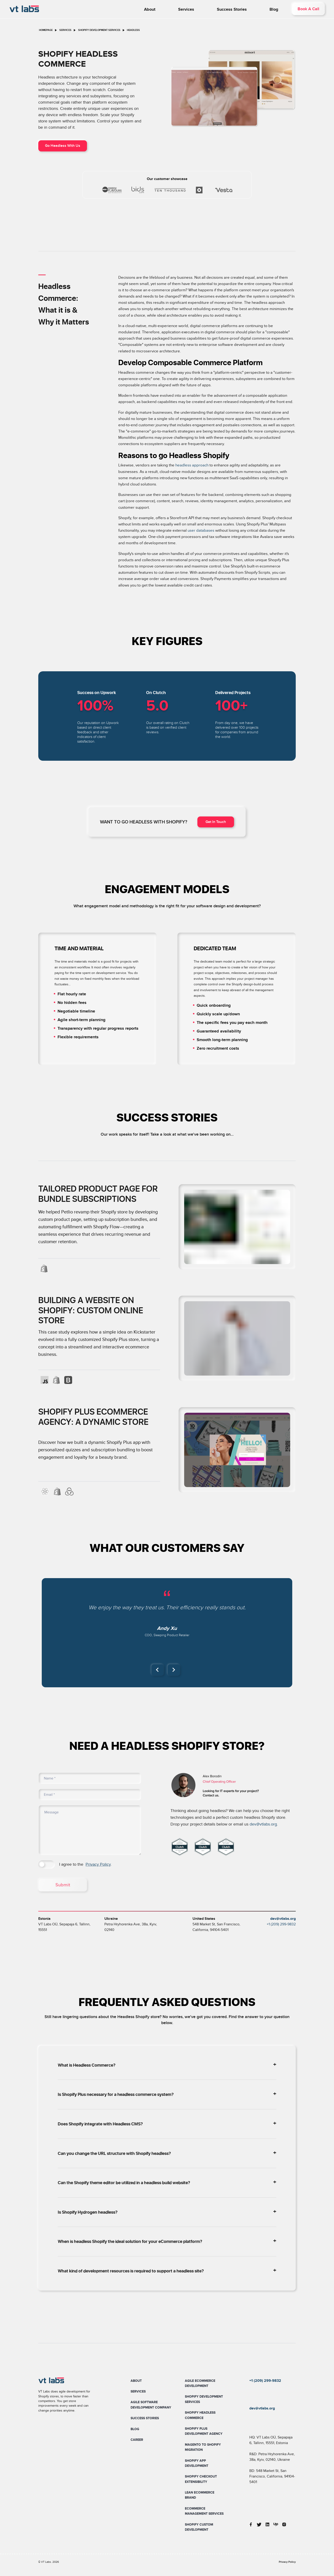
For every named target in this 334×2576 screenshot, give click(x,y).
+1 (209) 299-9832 (281, 1924)
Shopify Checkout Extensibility (201, 2479)
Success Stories (232, 9)
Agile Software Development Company (151, 2404)
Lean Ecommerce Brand (199, 2495)
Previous (157, 1670)
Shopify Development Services (204, 2399)
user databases (201, 530)
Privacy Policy (98, 1864)
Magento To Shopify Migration (203, 2447)
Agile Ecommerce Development (200, 2383)
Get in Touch (216, 822)
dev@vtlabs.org (263, 1824)
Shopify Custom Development (199, 2527)
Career (137, 2440)
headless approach (192, 465)
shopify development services (99, 30)
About (149, 9)
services (65, 30)
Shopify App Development (196, 2463)
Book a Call (308, 9)
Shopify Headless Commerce (200, 2415)
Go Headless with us (62, 146)
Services (186, 9)
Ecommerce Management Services (204, 2511)
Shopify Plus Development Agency (203, 2431)
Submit (62, 1885)
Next (174, 1670)
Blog (274, 9)
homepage (46, 30)
